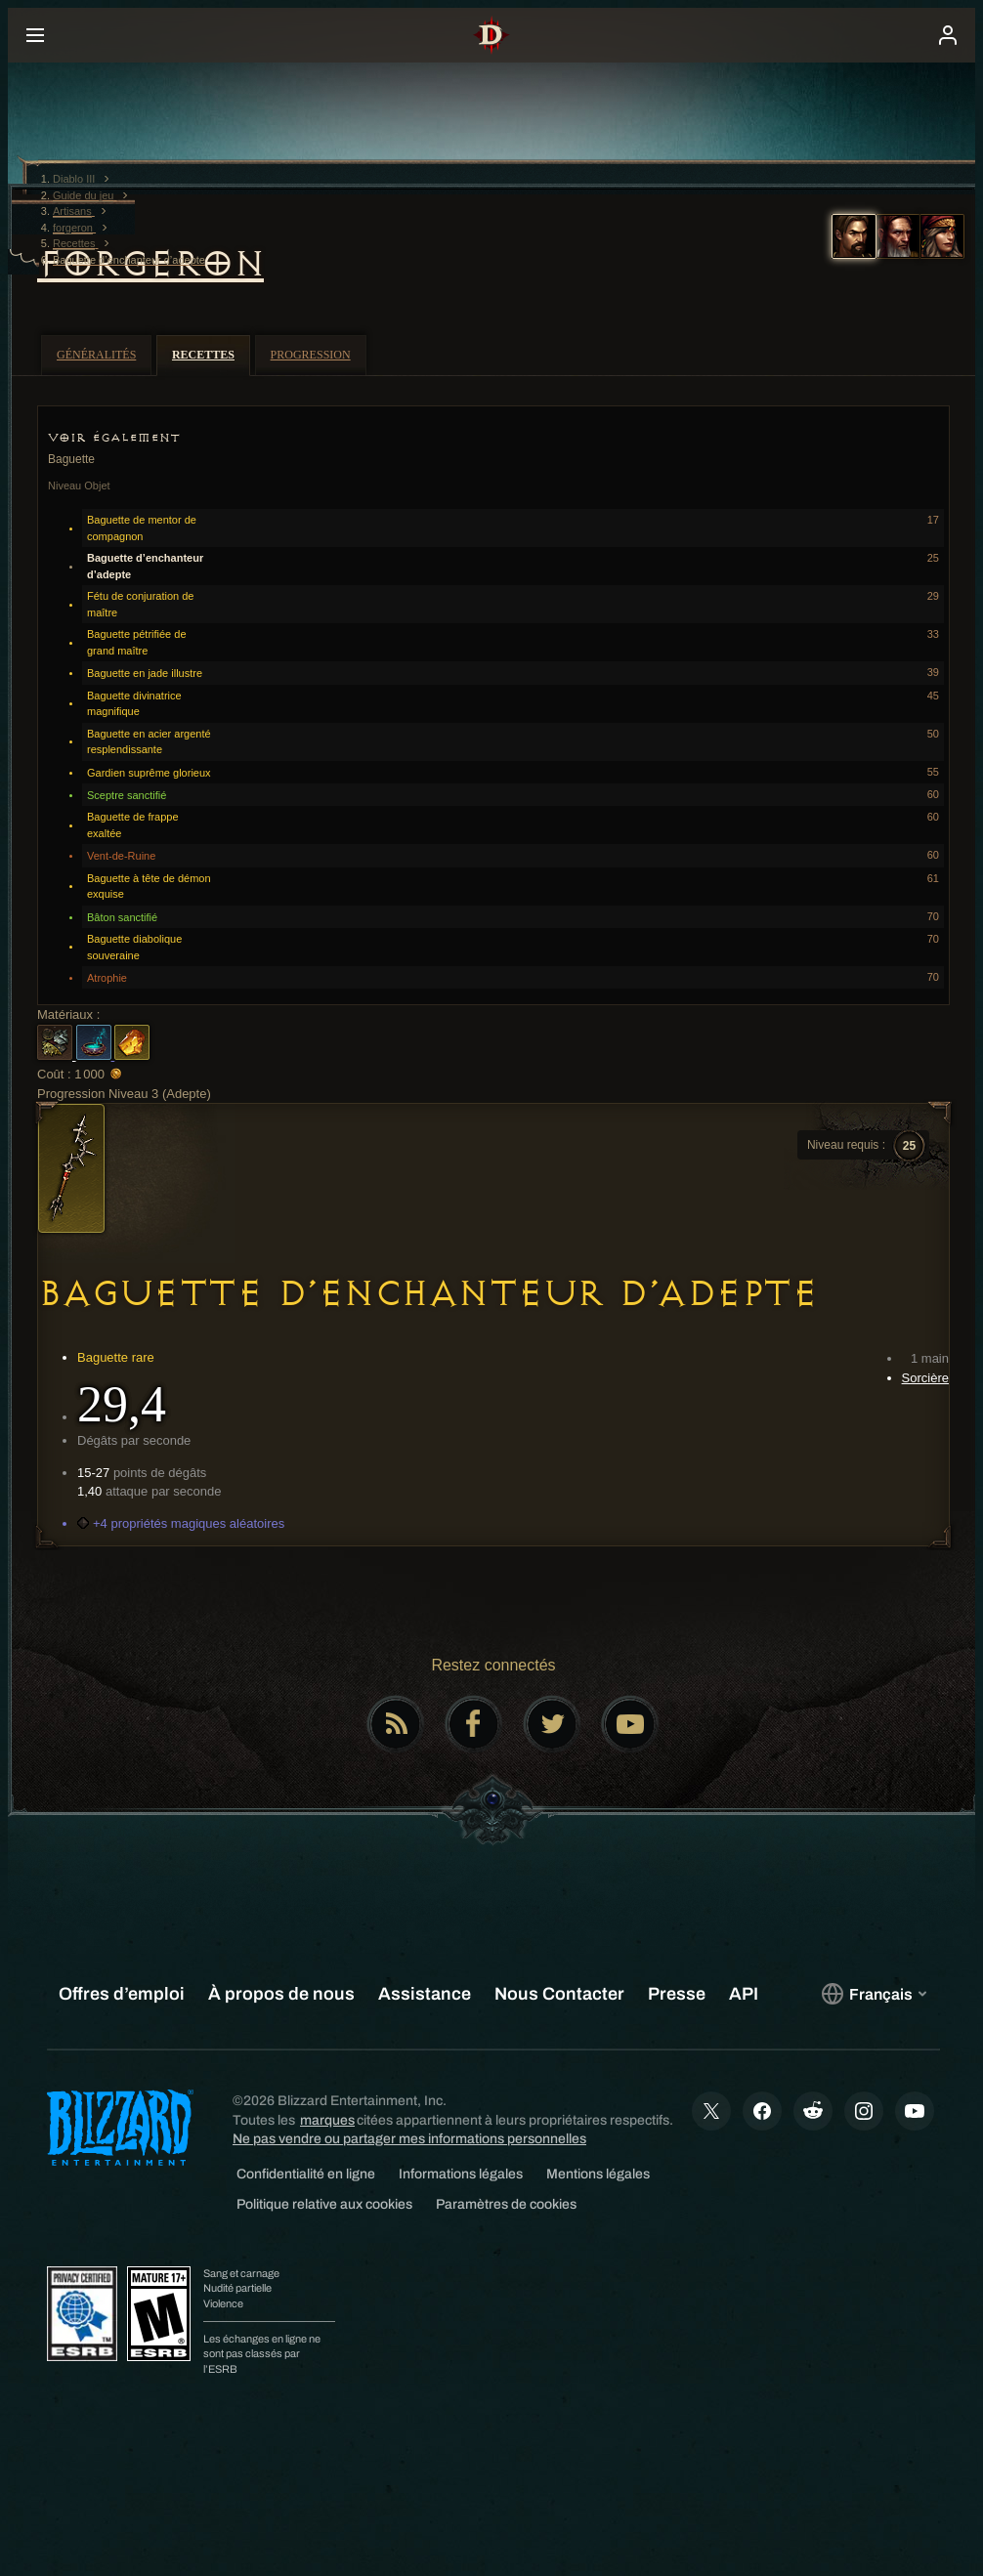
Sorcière (925, 1378)
